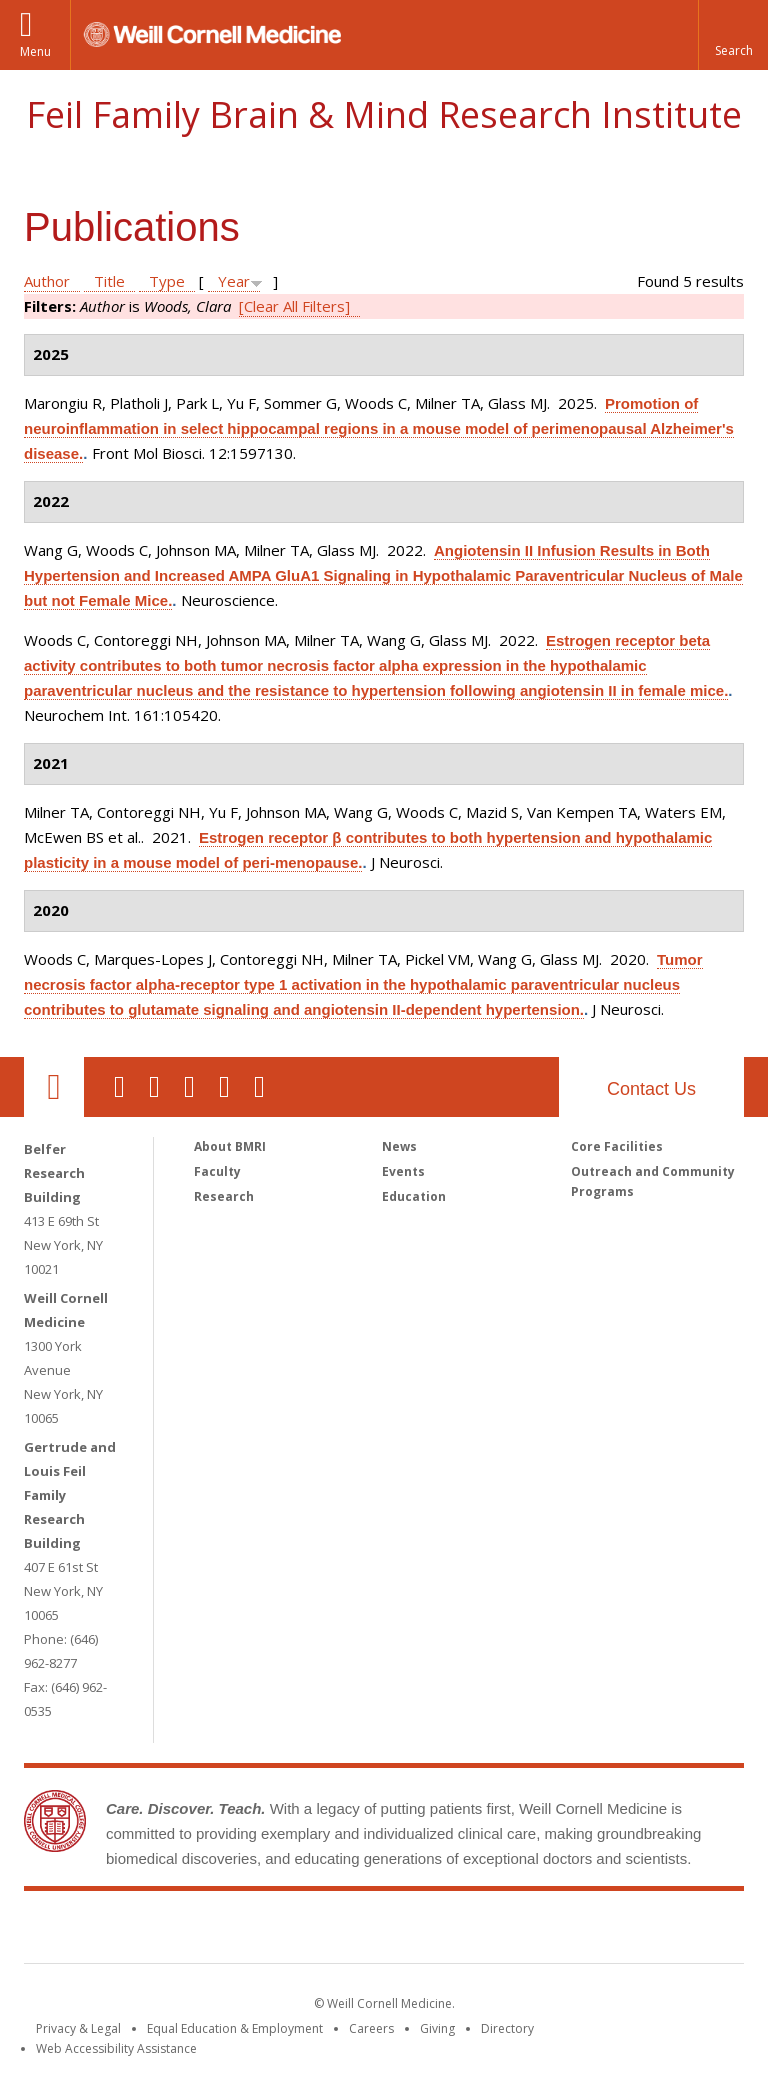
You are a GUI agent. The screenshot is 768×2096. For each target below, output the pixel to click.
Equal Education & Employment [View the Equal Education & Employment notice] (235, 2028)
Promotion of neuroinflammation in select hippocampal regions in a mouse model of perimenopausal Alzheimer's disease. (379, 428)
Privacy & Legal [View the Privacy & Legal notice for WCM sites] (78, 2028)
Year (234, 281)
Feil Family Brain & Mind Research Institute (384, 114)
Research (224, 1196)
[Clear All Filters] (294, 306)
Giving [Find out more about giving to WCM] (437, 2028)
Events (403, 1171)
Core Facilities (617, 1146)
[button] (733, 35)
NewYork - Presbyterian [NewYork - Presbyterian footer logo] (551, 1931)
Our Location (54, 1087)
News (399, 1146)
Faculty (217, 1171)
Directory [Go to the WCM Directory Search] (507, 2028)
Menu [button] (35, 51)
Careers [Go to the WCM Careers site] (371, 2028)
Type (167, 281)
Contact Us (651, 1089)
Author (47, 281)
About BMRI (230, 1146)
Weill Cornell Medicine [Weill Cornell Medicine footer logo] (238, 1931)
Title (109, 281)
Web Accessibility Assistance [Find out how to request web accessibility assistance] (116, 2048)
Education (414, 1196)
